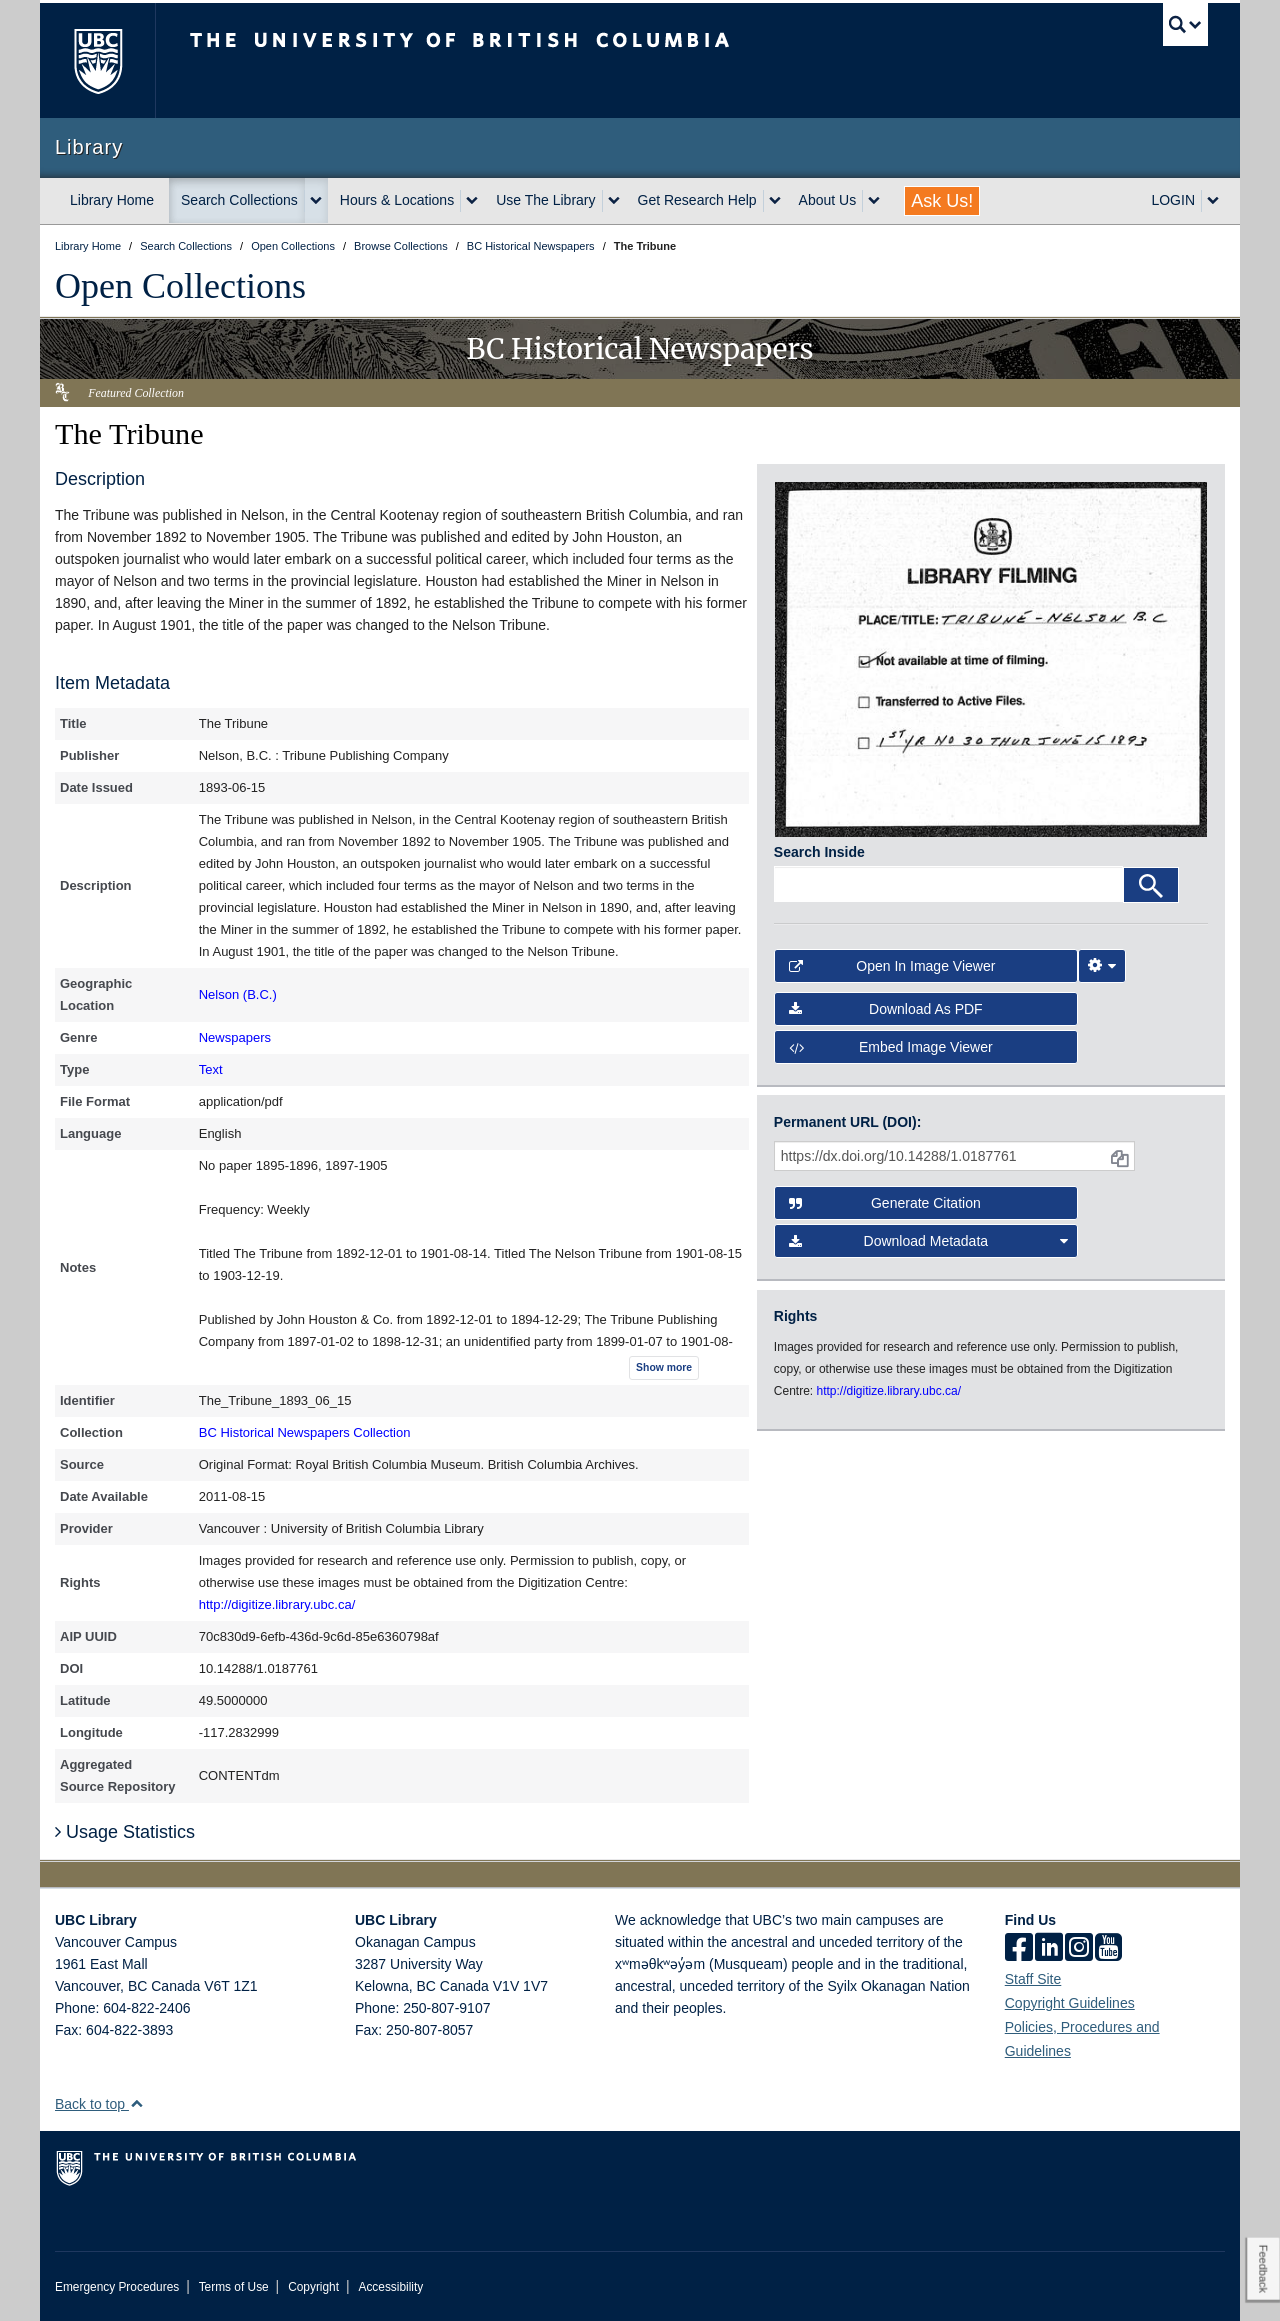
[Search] (1151, 885)
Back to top (99, 2104)
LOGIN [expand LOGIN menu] (1173, 200)
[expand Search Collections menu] (316, 201)
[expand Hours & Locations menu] (472, 201)
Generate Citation (885, 1203)
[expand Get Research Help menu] (775, 201)
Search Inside (819, 852)
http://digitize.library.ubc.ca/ (277, 1604)
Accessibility (390, 2287)
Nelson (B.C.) (238, 994)
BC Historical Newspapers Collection (305, 1432)
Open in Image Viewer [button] (892, 966)
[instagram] (1079, 1949)
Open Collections (180, 286)
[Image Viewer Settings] (1102, 966)
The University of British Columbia (97, 60)
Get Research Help (697, 200)
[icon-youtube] (1108, 1949)
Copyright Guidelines (1070, 2003)
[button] (136, 2103)
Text (211, 1069)
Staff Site (1033, 1979)
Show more (664, 1367)
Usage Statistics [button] (125, 1832)
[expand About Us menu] (874, 201)
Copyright (313, 2287)
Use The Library (545, 200)
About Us (828, 200)
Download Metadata (929, 1241)
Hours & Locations (397, 200)
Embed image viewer (891, 1047)
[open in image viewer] (991, 658)
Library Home (112, 200)
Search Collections (239, 200)
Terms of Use (234, 2287)
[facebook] (1019, 1949)
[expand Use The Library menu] (614, 201)
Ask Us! (942, 201)
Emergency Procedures (117, 2287)
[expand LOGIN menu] (1213, 201)
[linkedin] (1049, 1949)
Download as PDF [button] (886, 1009)
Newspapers (235, 1037)
